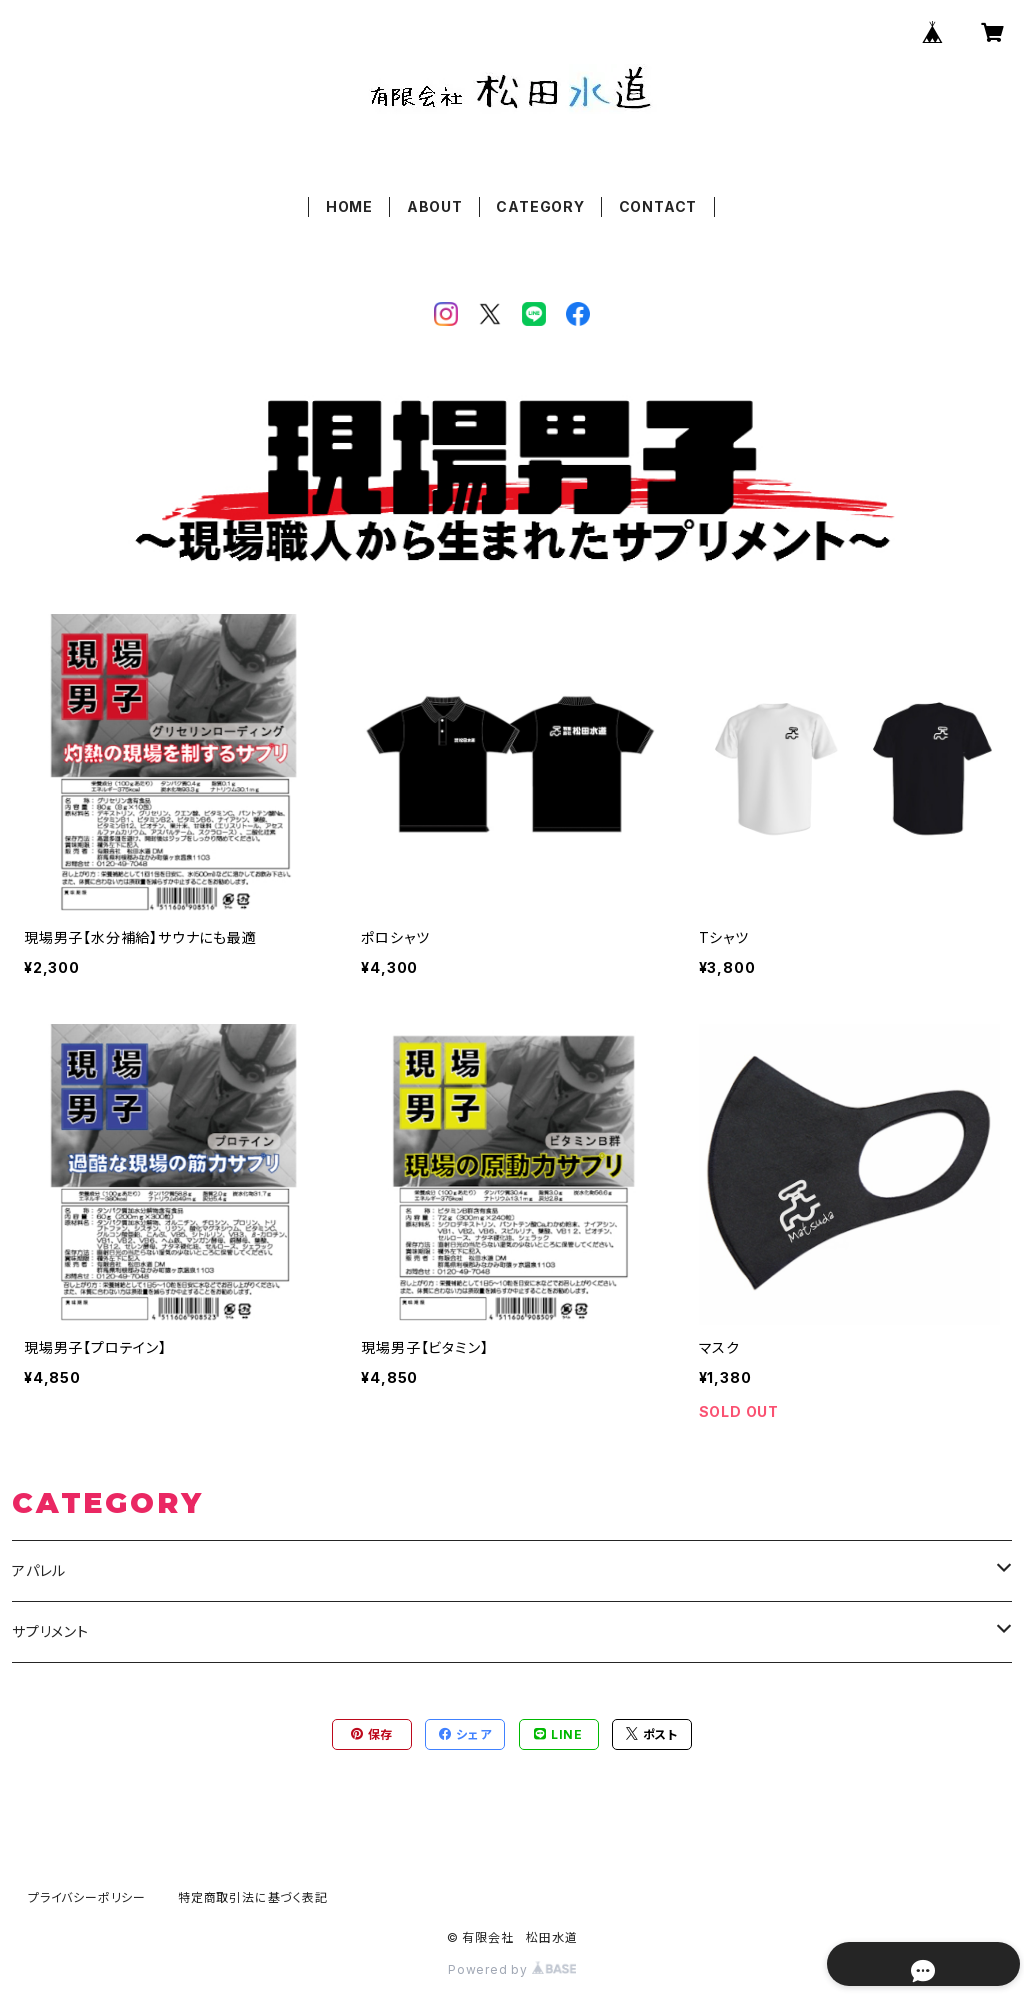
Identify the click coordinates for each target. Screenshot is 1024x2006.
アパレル (39, 1570)
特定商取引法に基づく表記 (253, 1897)
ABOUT (435, 206)
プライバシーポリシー (87, 1897)
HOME (349, 206)
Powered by (512, 1969)
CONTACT (658, 206)
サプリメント (50, 1631)
